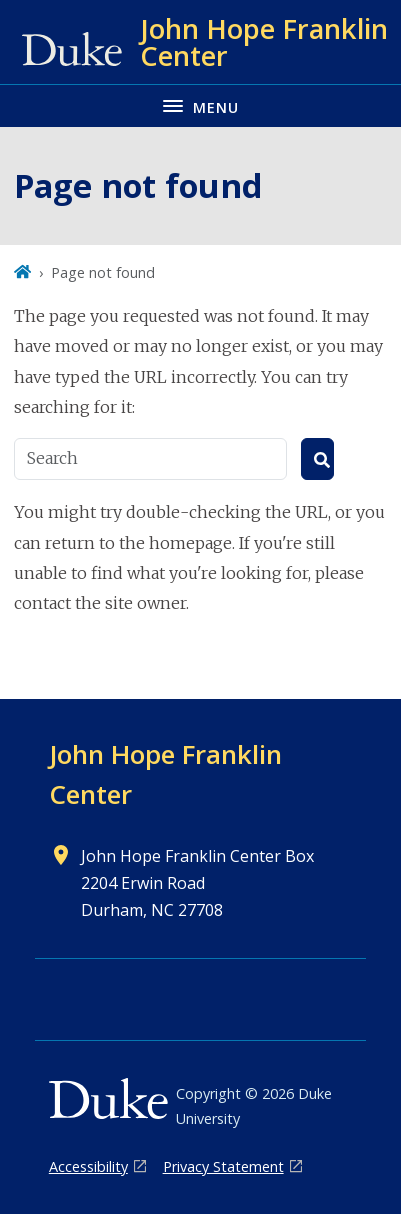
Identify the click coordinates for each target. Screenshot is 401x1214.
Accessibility (88, 1166)
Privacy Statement (223, 1166)
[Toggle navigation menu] (200, 105)
